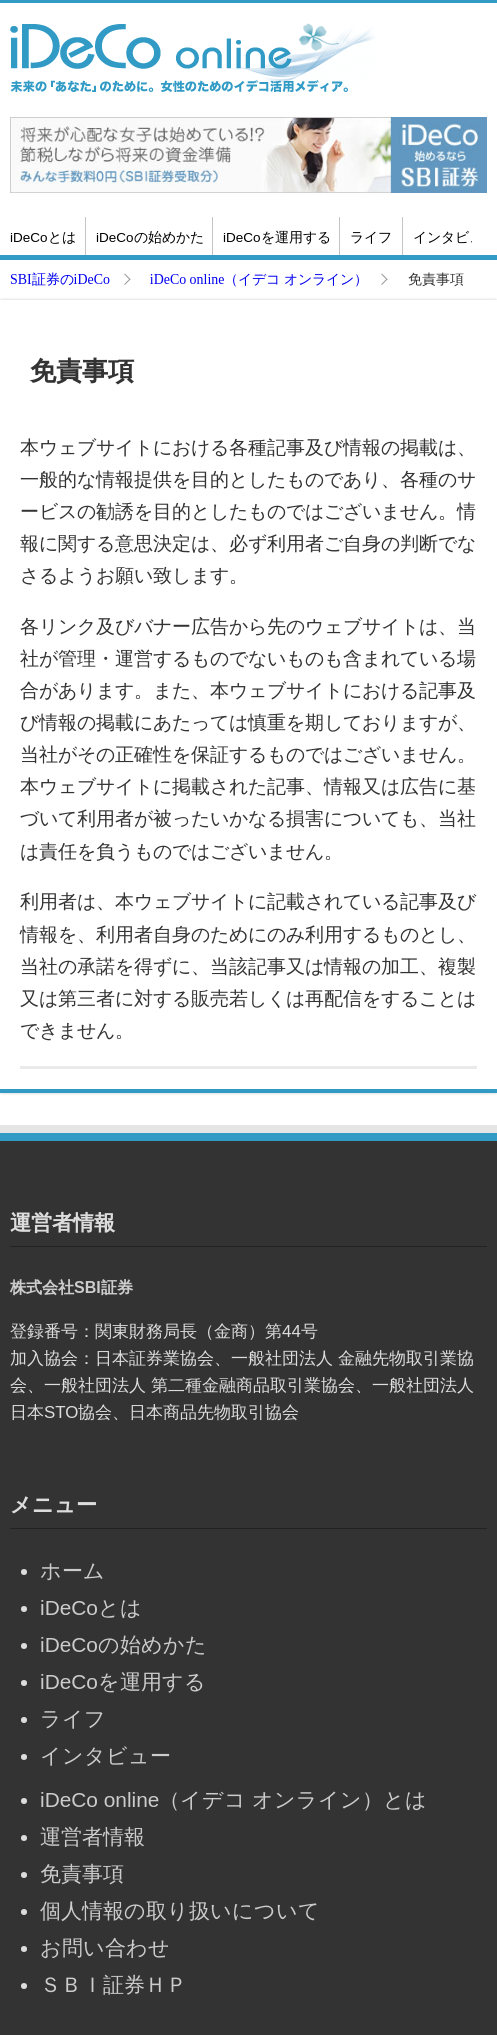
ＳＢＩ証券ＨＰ (113, 1984)
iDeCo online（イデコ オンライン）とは (233, 1799)
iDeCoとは (43, 237)
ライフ (371, 237)
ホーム (72, 1570)
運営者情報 (92, 1836)
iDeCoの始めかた (150, 237)
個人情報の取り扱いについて (180, 1910)
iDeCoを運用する (277, 237)
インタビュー (105, 1755)
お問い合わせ (105, 1947)
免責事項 (82, 1873)
